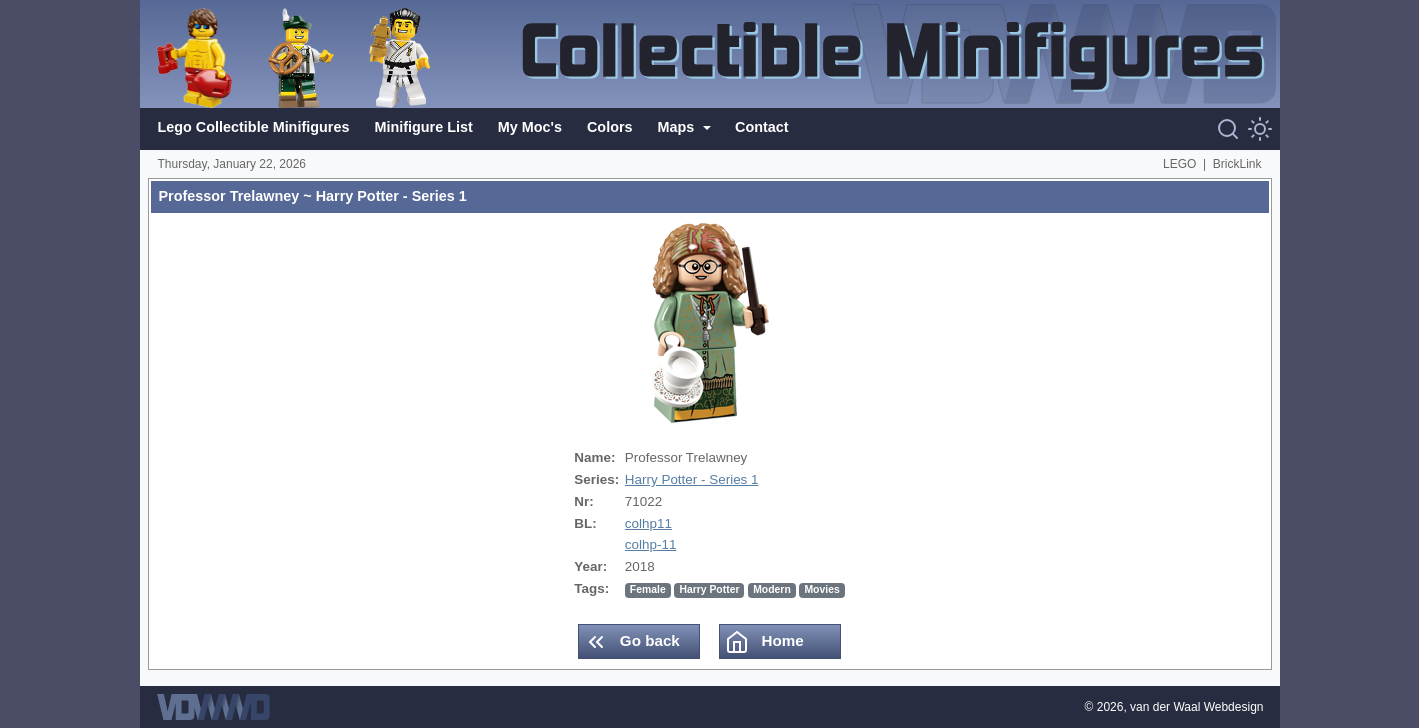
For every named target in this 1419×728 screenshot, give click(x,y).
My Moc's (530, 127)
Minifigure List (423, 127)
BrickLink (1237, 164)
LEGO (1179, 164)
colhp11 (648, 523)
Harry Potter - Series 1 (692, 479)
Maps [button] (678, 127)
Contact (762, 127)
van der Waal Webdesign (1196, 707)
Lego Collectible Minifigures (254, 127)
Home (764, 642)
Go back (632, 642)
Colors (610, 127)
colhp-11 (651, 544)
